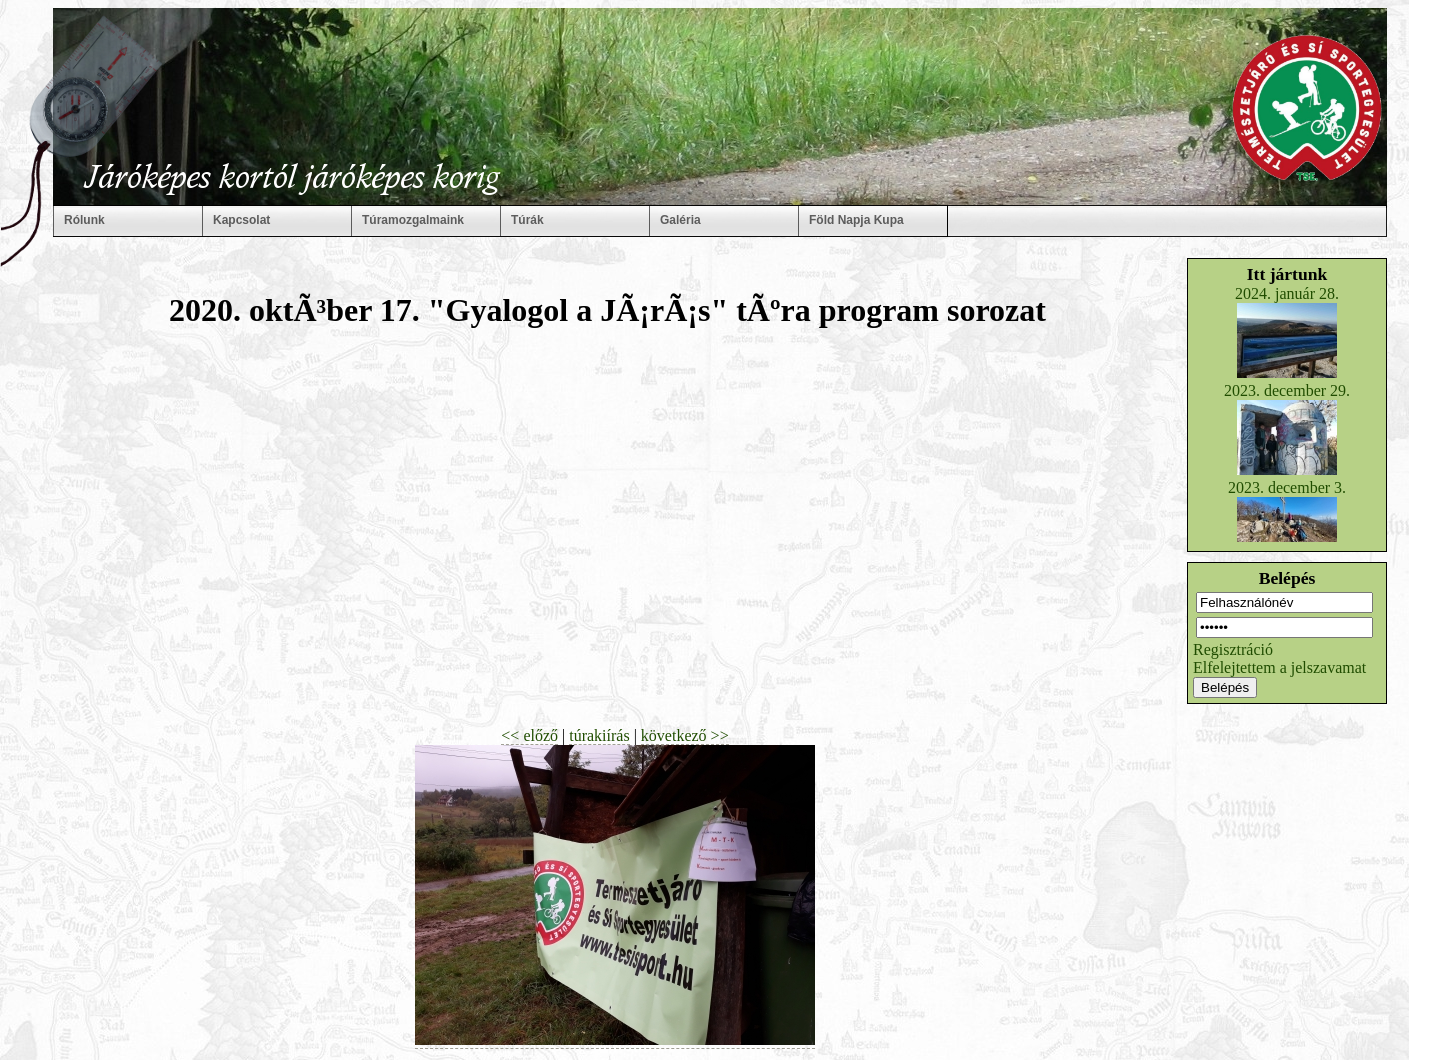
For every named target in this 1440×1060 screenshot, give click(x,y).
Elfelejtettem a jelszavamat (1279, 667)
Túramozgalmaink (413, 220)
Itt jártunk (1287, 274)
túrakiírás (599, 735)
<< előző (529, 735)
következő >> (685, 735)
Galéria (680, 220)
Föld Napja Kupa (856, 220)
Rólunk (84, 220)
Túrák (527, 220)
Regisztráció (1233, 649)
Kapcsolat (241, 220)
